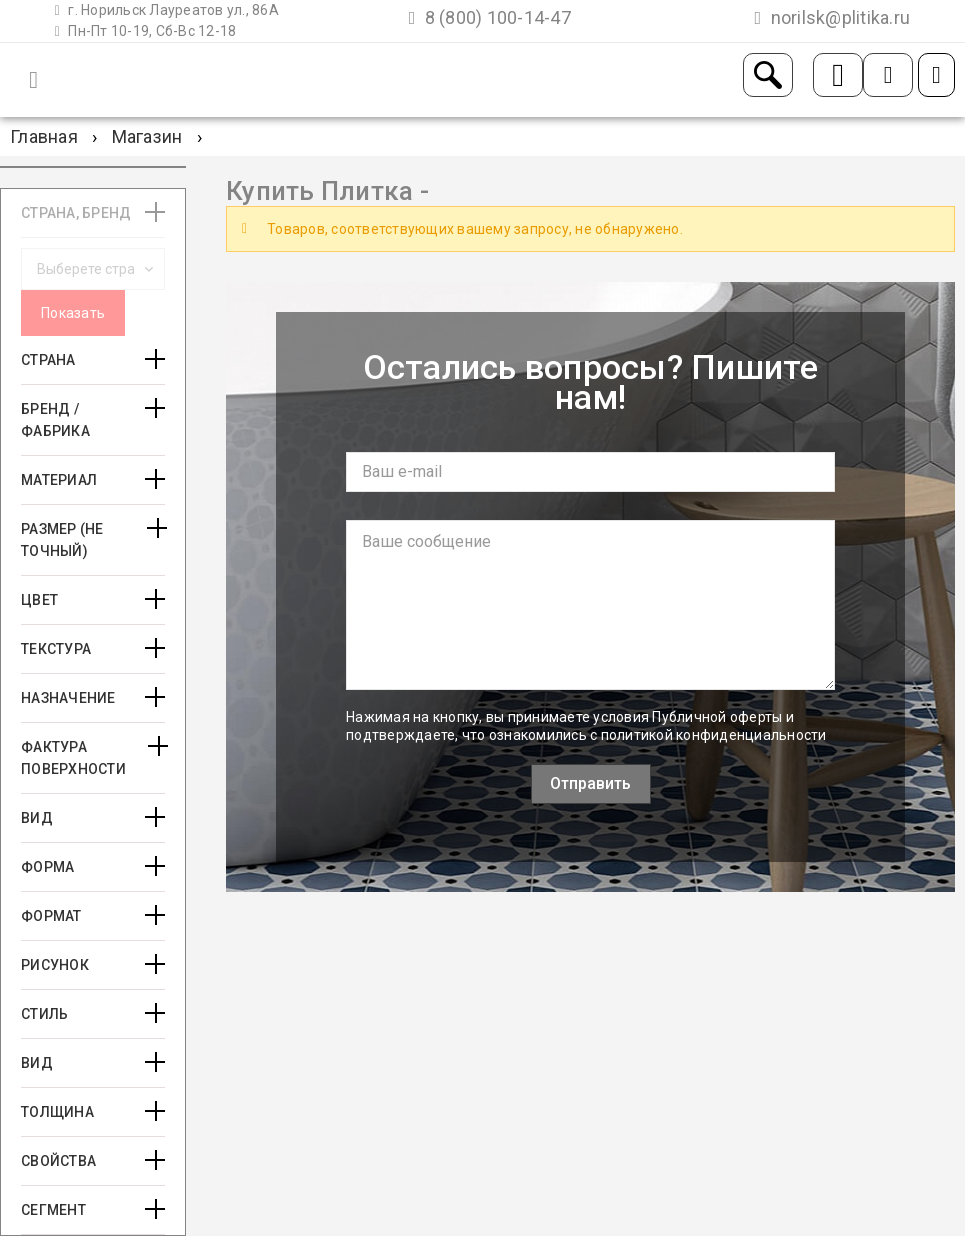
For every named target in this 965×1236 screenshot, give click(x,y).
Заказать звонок (838, 75)
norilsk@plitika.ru (833, 17)
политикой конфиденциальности (714, 735)
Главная (44, 136)
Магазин (147, 136)
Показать (73, 313)
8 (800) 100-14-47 (490, 17)
